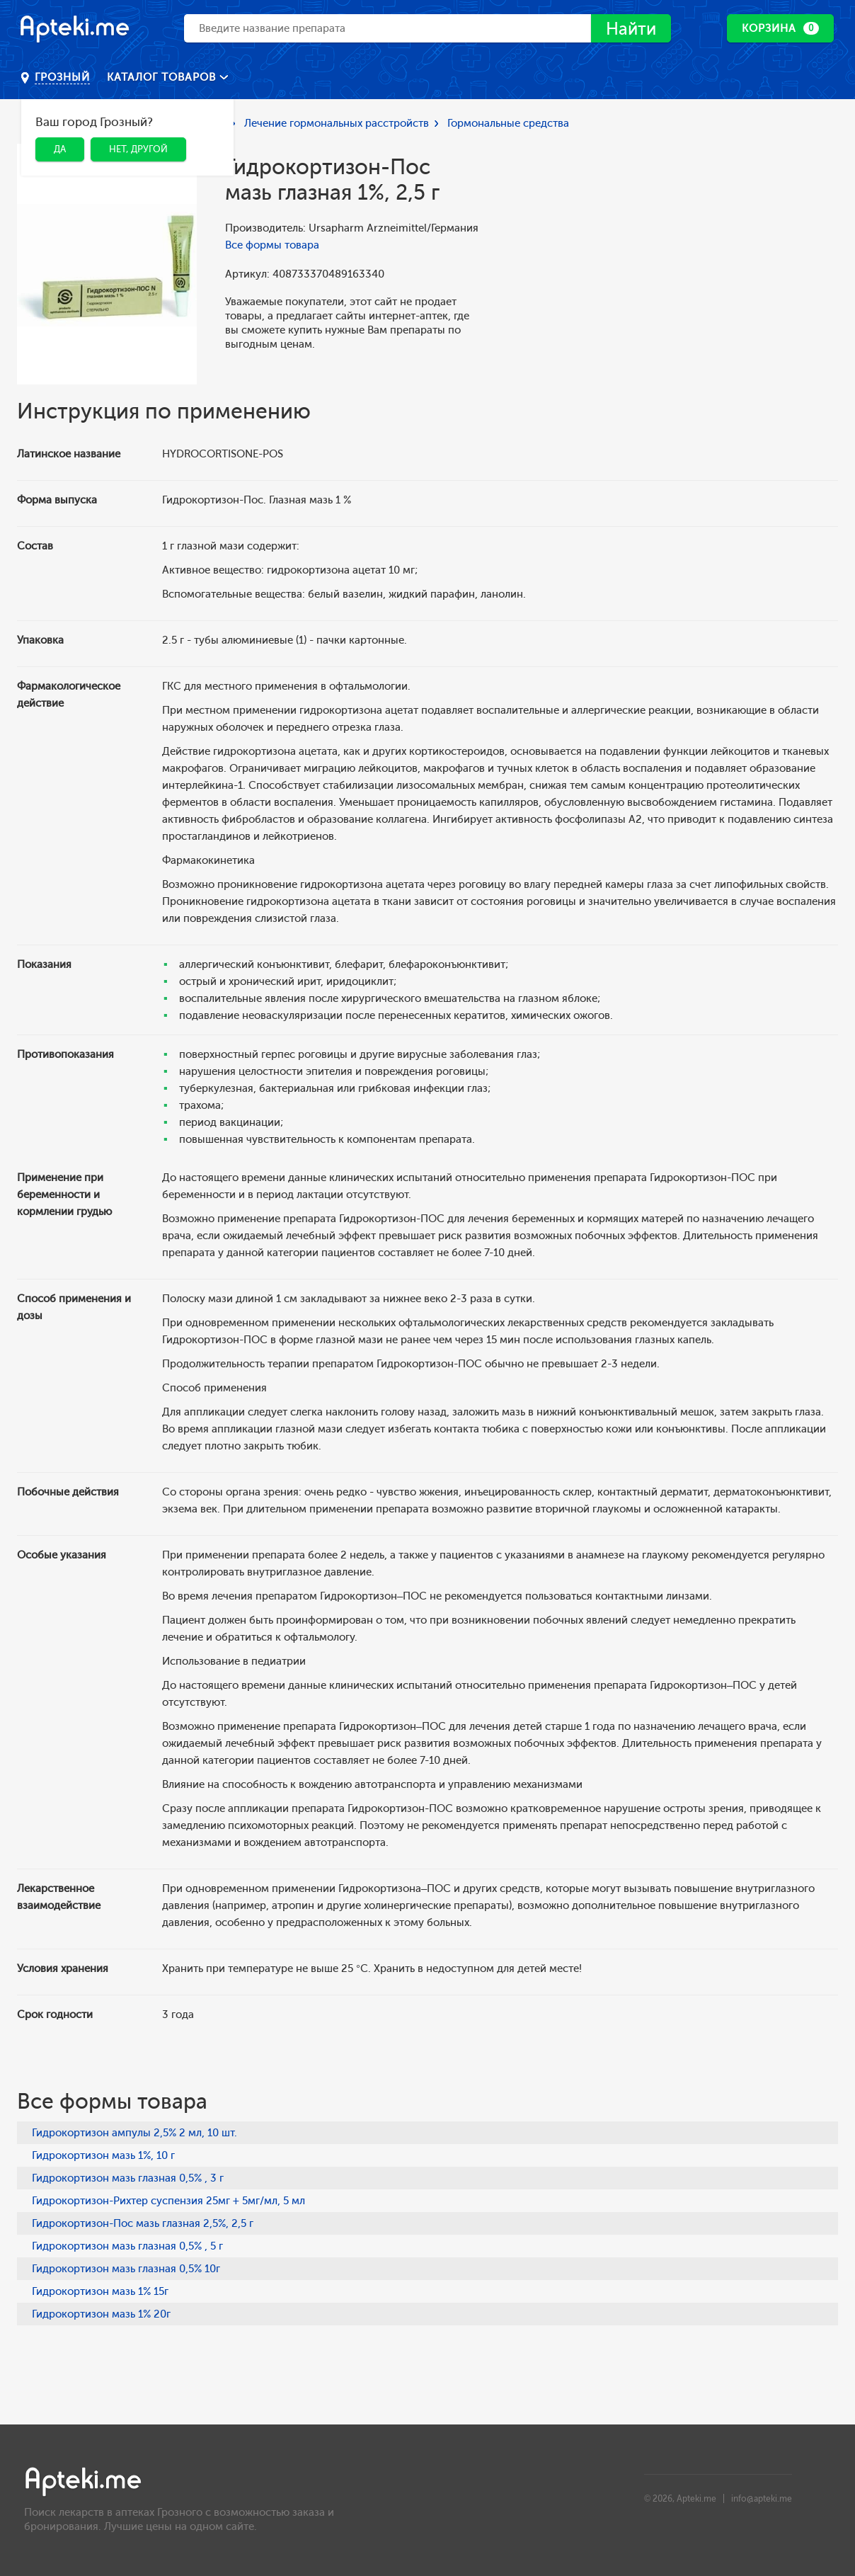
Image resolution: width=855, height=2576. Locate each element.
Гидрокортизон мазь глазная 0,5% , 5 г (127, 2246)
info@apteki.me (761, 2499)
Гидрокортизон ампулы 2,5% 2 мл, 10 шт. (134, 2132)
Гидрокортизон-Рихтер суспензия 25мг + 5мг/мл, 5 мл (168, 2200)
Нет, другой (138, 149)
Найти (631, 28)
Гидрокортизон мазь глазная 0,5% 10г (126, 2268)
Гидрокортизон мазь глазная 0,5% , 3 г (128, 2178)
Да (60, 149)
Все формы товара (272, 245)
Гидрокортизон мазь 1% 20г (101, 2314)
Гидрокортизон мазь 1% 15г (100, 2291)
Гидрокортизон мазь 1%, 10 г (103, 2155)
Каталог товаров (163, 77)
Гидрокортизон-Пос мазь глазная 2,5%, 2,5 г (142, 2223)
